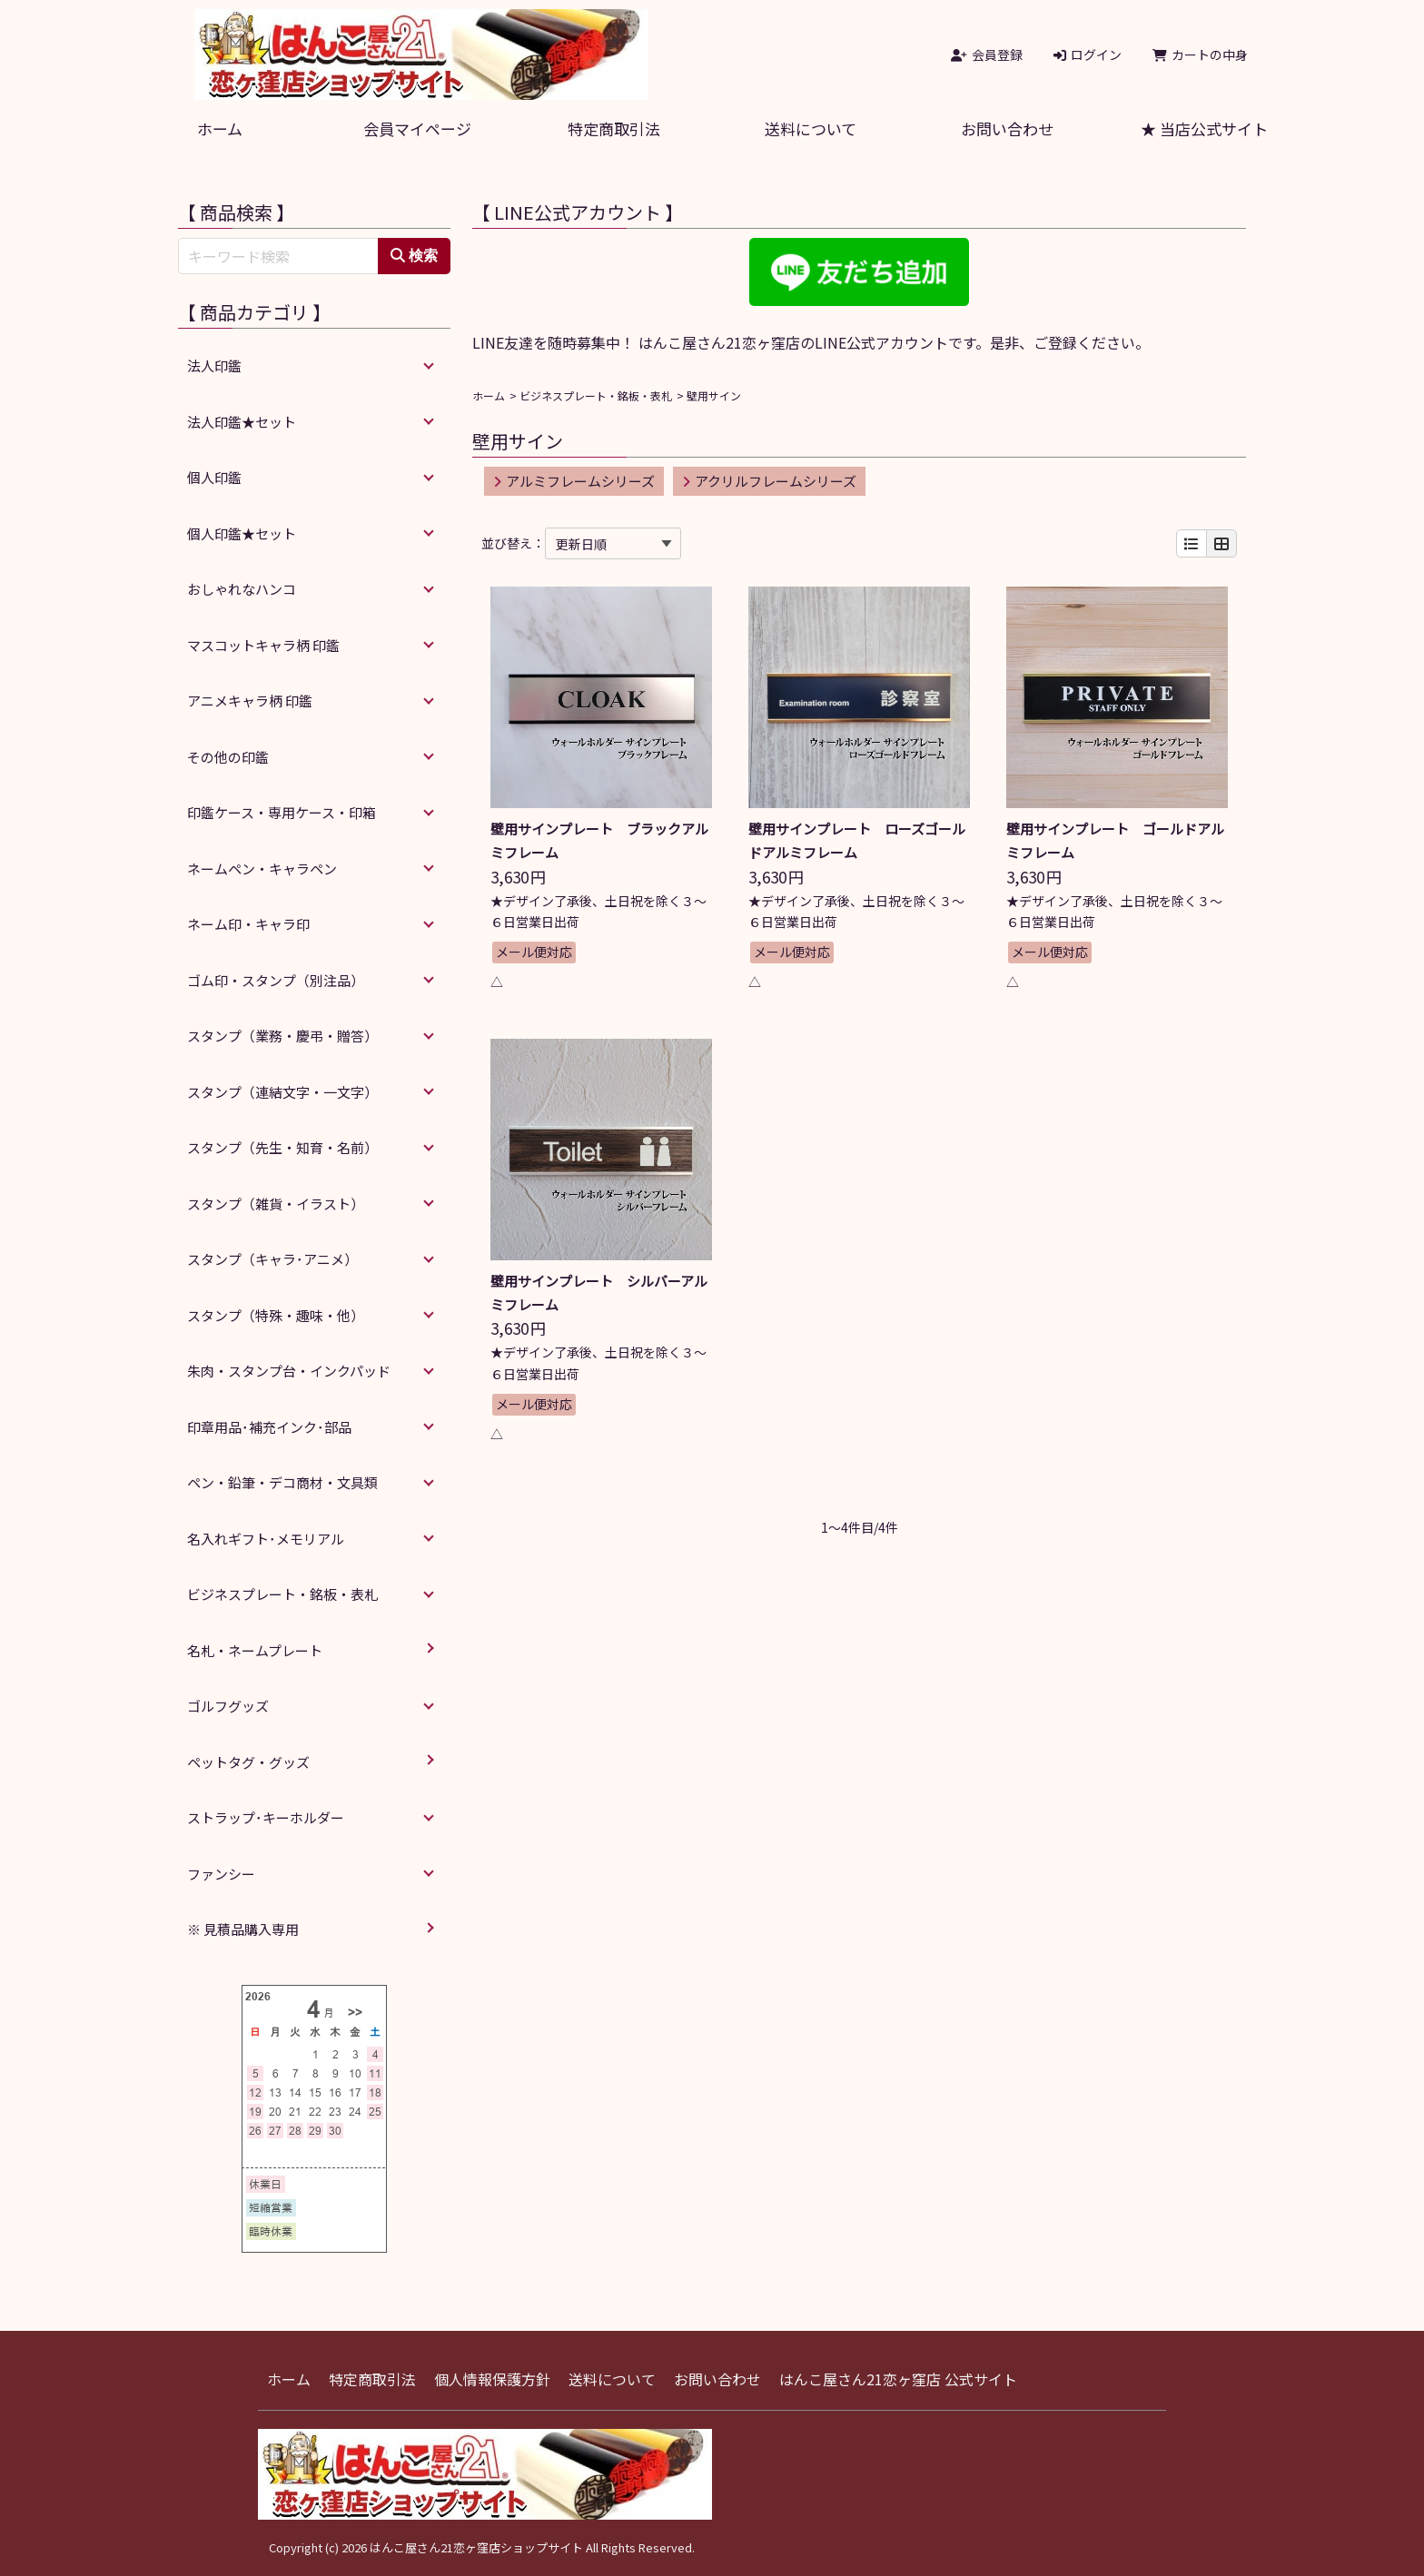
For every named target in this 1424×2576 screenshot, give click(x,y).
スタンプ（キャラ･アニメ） (272, 1258)
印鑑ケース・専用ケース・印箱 (281, 812)
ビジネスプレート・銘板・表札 (595, 395)
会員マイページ (417, 128)
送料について (810, 128)
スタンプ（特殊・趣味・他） (275, 1315)
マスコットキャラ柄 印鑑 (263, 645)
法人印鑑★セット (241, 421)
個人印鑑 (214, 477)
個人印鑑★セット (241, 533)
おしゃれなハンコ (241, 588)
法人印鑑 (214, 365)
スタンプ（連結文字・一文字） (282, 1091)
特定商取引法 (614, 128)
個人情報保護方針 (492, 2379)
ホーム (219, 128)
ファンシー (221, 1873)
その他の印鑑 (228, 756)
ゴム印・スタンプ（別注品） (275, 980)
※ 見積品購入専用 (243, 1929)
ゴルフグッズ (228, 1705)
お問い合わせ (1007, 128)
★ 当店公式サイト (1204, 128)
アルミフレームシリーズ (574, 480)
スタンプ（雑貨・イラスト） (275, 1203)
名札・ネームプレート (254, 1650)
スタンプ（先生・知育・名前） (282, 1147)
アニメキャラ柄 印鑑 (249, 700)
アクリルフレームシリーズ (769, 480)
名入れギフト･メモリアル (265, 1538)
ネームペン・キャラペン (262, 868)
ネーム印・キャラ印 (248, 923)
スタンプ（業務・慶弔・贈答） (282, 1035)
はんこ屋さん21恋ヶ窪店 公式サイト (898, 2379)
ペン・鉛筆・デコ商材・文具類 (282, 1482)
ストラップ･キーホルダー (265, 1817)
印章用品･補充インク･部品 (269, 1426)
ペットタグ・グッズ (248, 1762)
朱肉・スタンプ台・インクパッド (289, 1370)
